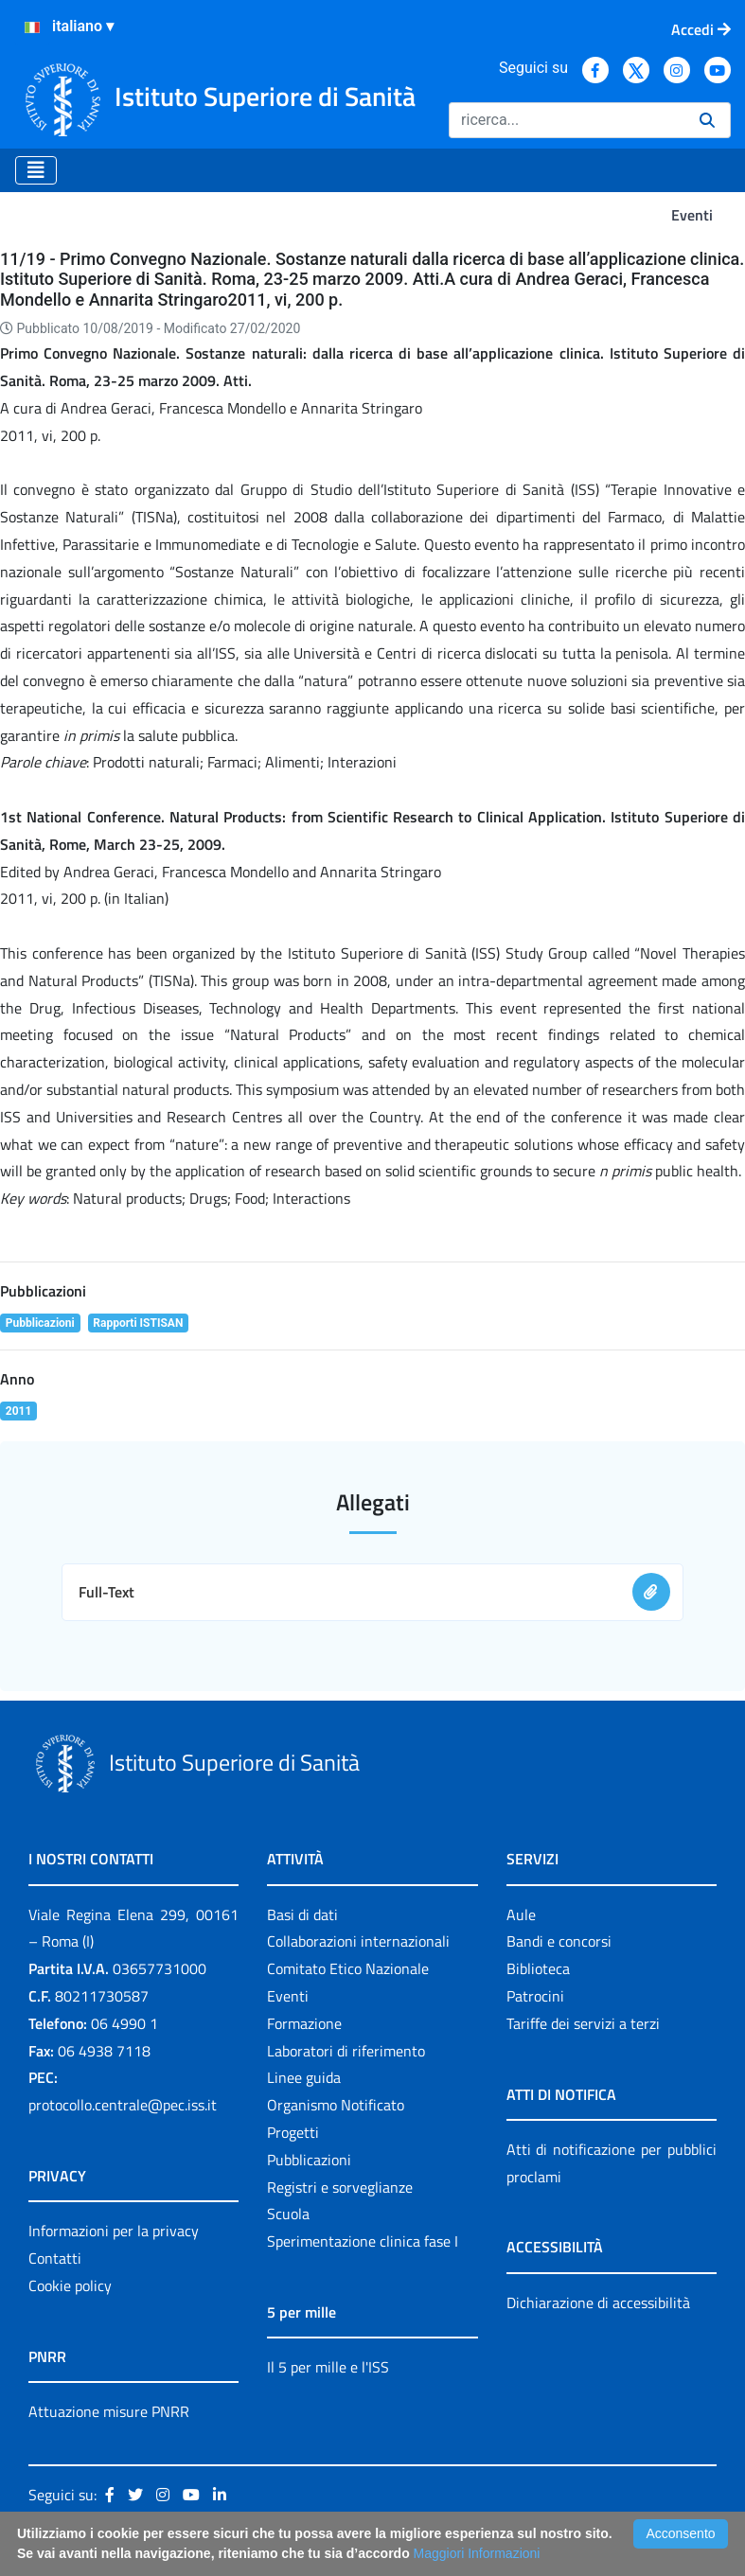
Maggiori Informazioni (477, 2553)
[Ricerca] (566, 120)
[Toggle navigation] (36, 170)
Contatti (54, 2258)
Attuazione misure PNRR (108, 2411)
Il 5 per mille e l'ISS (328, 2366)
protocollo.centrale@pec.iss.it (122, 2104)
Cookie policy (70, 2285)
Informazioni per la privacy (113, 2230)
